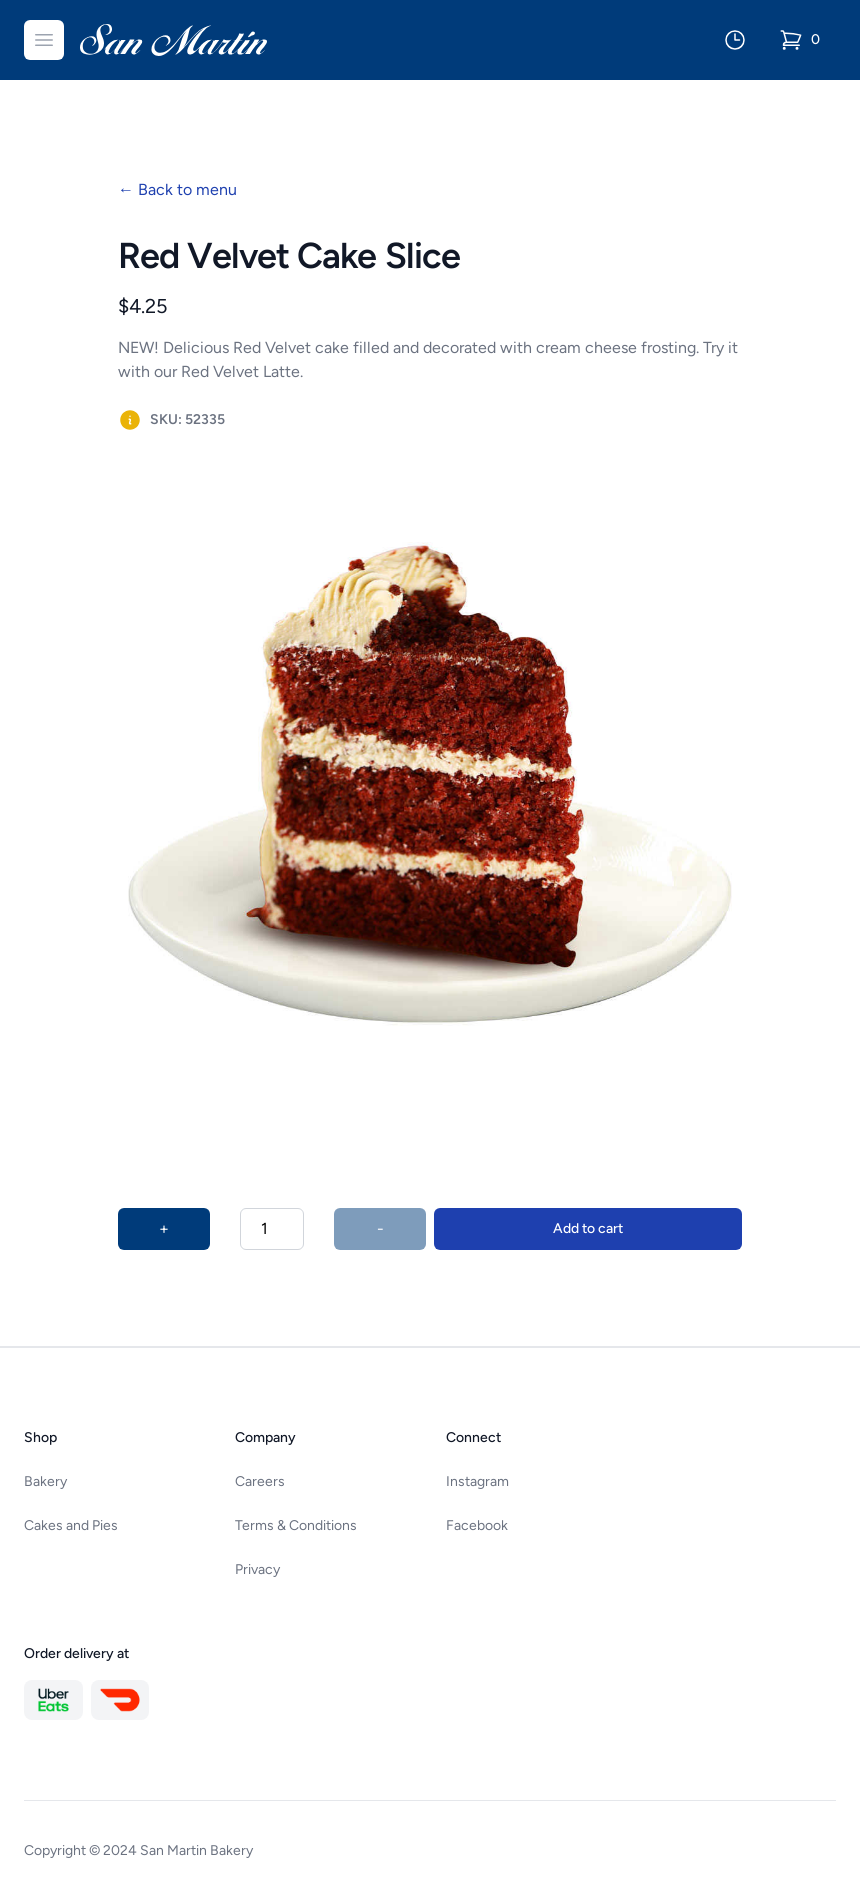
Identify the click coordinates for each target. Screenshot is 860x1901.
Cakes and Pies (71, 1525)
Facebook (477, 1525)
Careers (260, 1481)
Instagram (477, 1481)
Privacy (257, 1569)
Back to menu (177, 189)
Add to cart (588, 1228)
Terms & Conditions (296, 1525)
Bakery (45, 1481)
